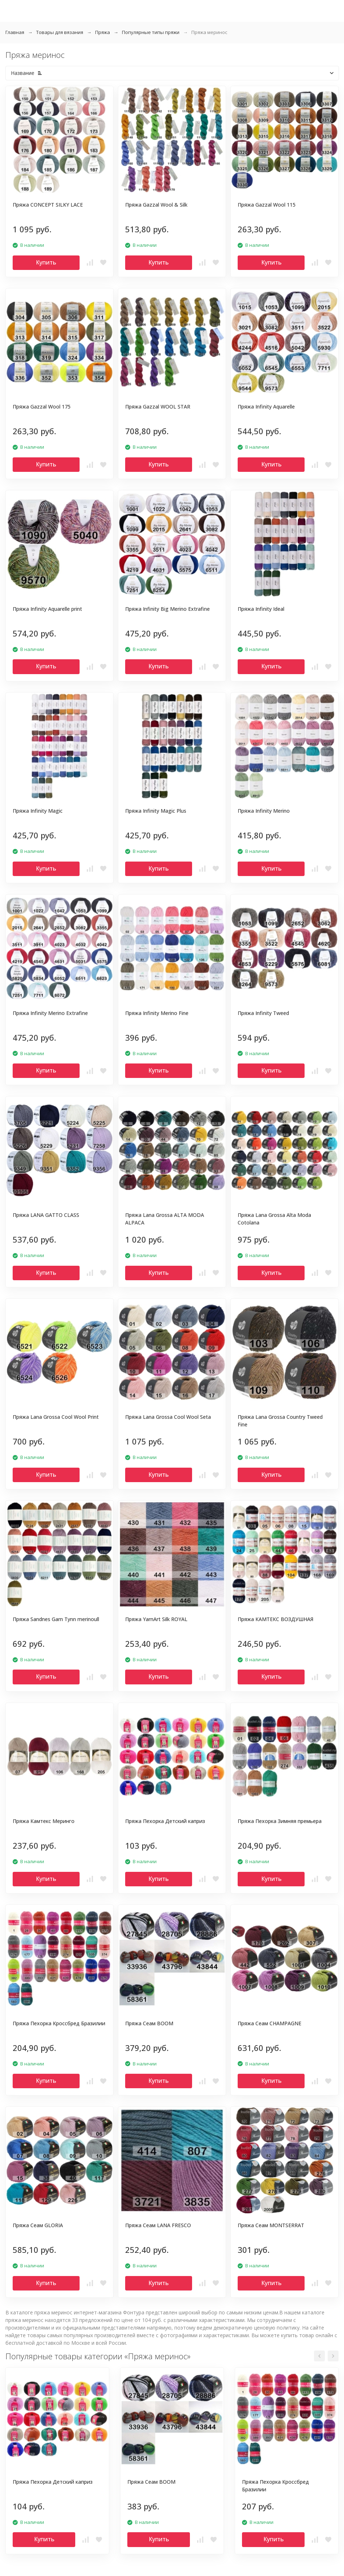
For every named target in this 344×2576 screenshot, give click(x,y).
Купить (46, 262)
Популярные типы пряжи (150, 32)
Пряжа (102, 32)
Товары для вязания (59, 32)
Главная (14, 32)
